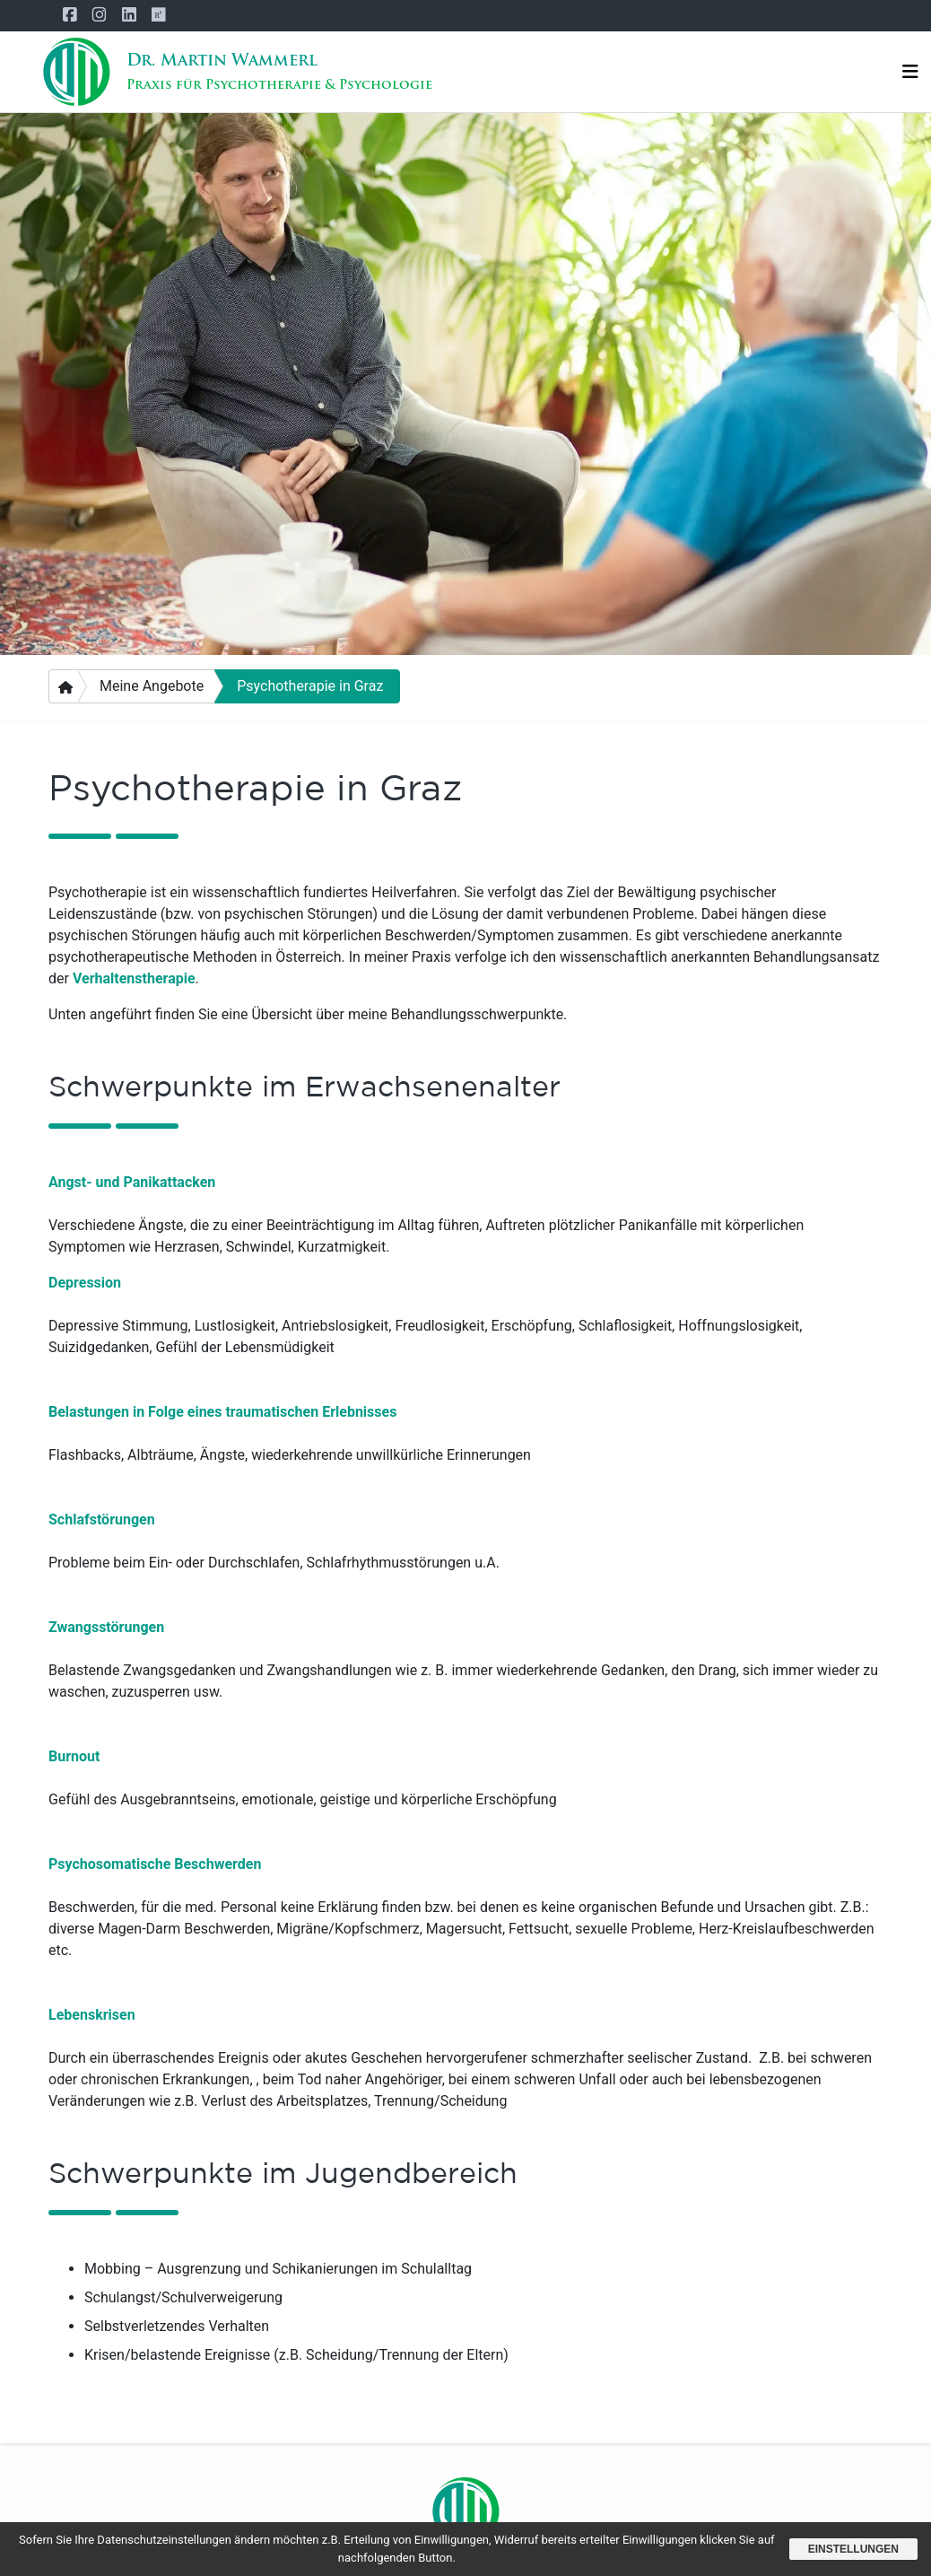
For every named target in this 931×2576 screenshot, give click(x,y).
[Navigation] (910, 72)
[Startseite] (76, 71)
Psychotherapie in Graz (310, 685)
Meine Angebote (152, 685)
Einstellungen (853, 2549)
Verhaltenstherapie (134, 978)
